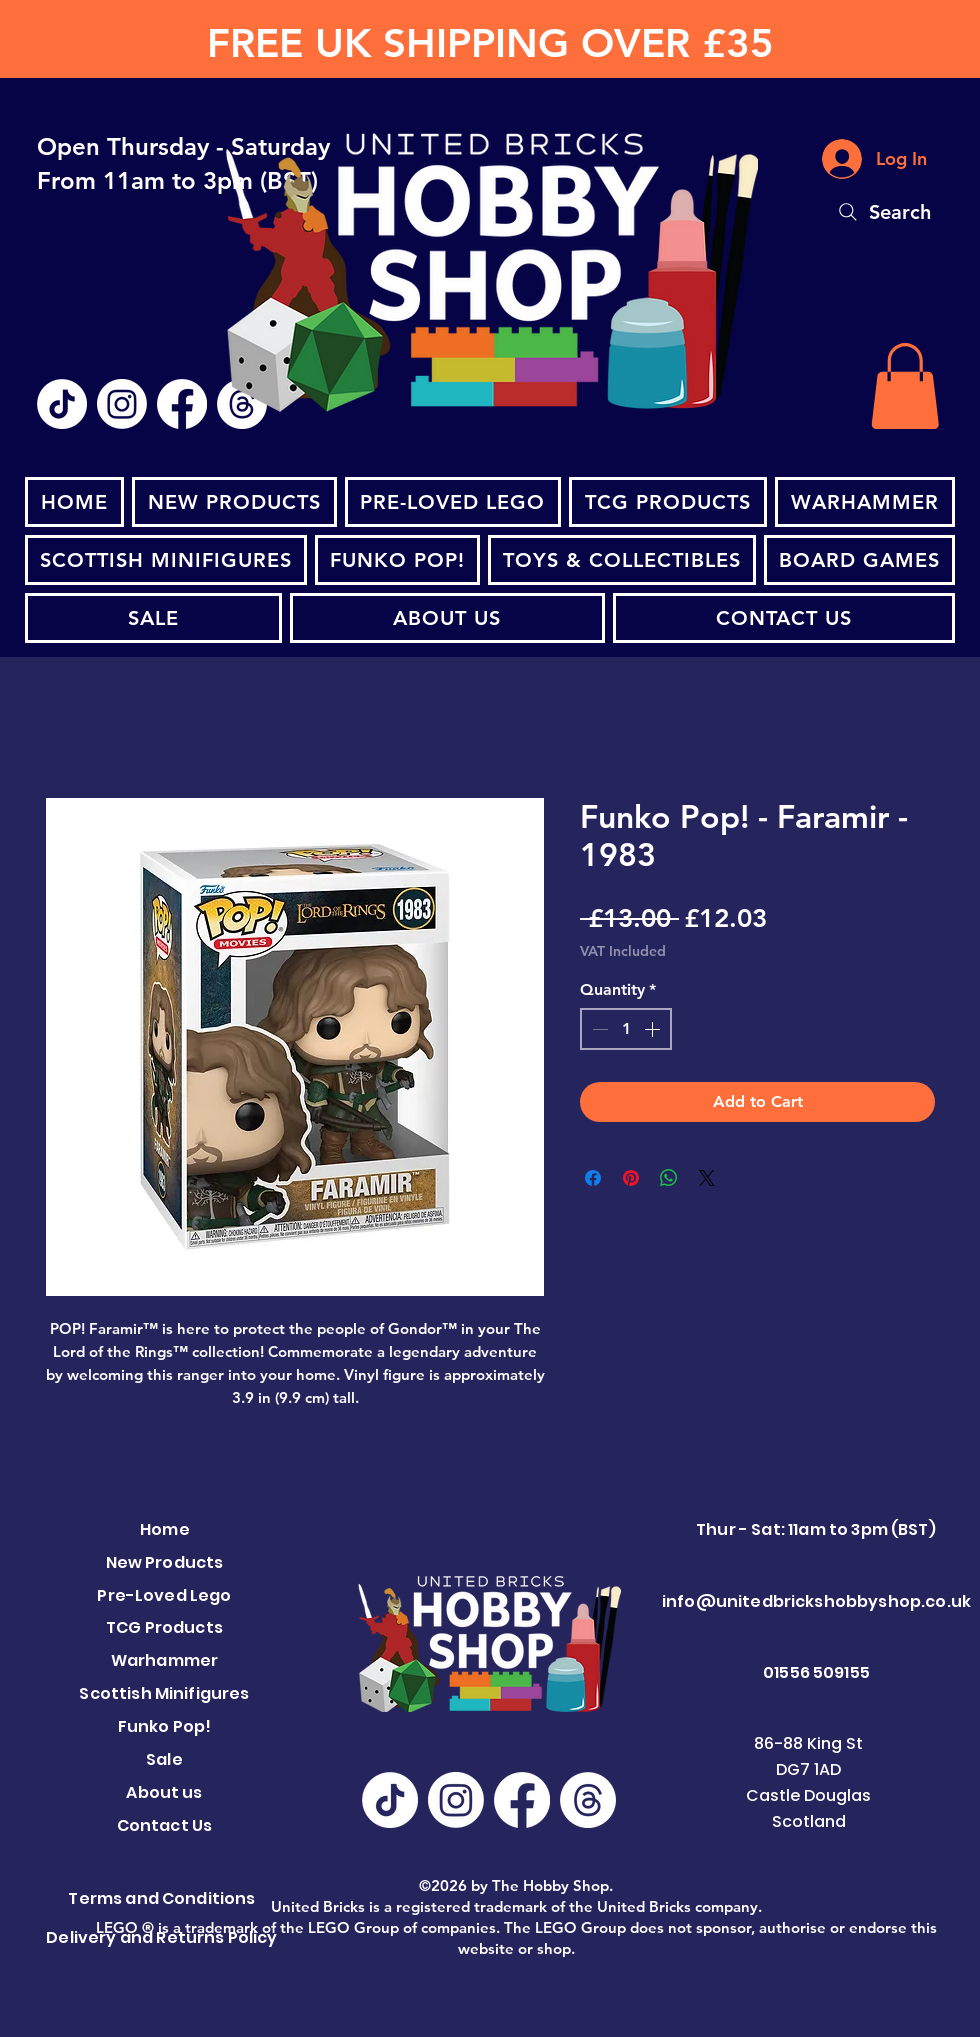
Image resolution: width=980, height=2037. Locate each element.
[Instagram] (122, 404)
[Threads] (588, 1800)
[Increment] (654, 1029)
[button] (905, 386)
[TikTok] (62, 404)
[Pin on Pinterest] (631, 1178)
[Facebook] (182, 404)
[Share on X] (707, 1178)
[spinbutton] (626, 1029)
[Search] (883, 212)
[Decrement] (598, 1029)
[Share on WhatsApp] (669, 1178)
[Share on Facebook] (593, 1178)
